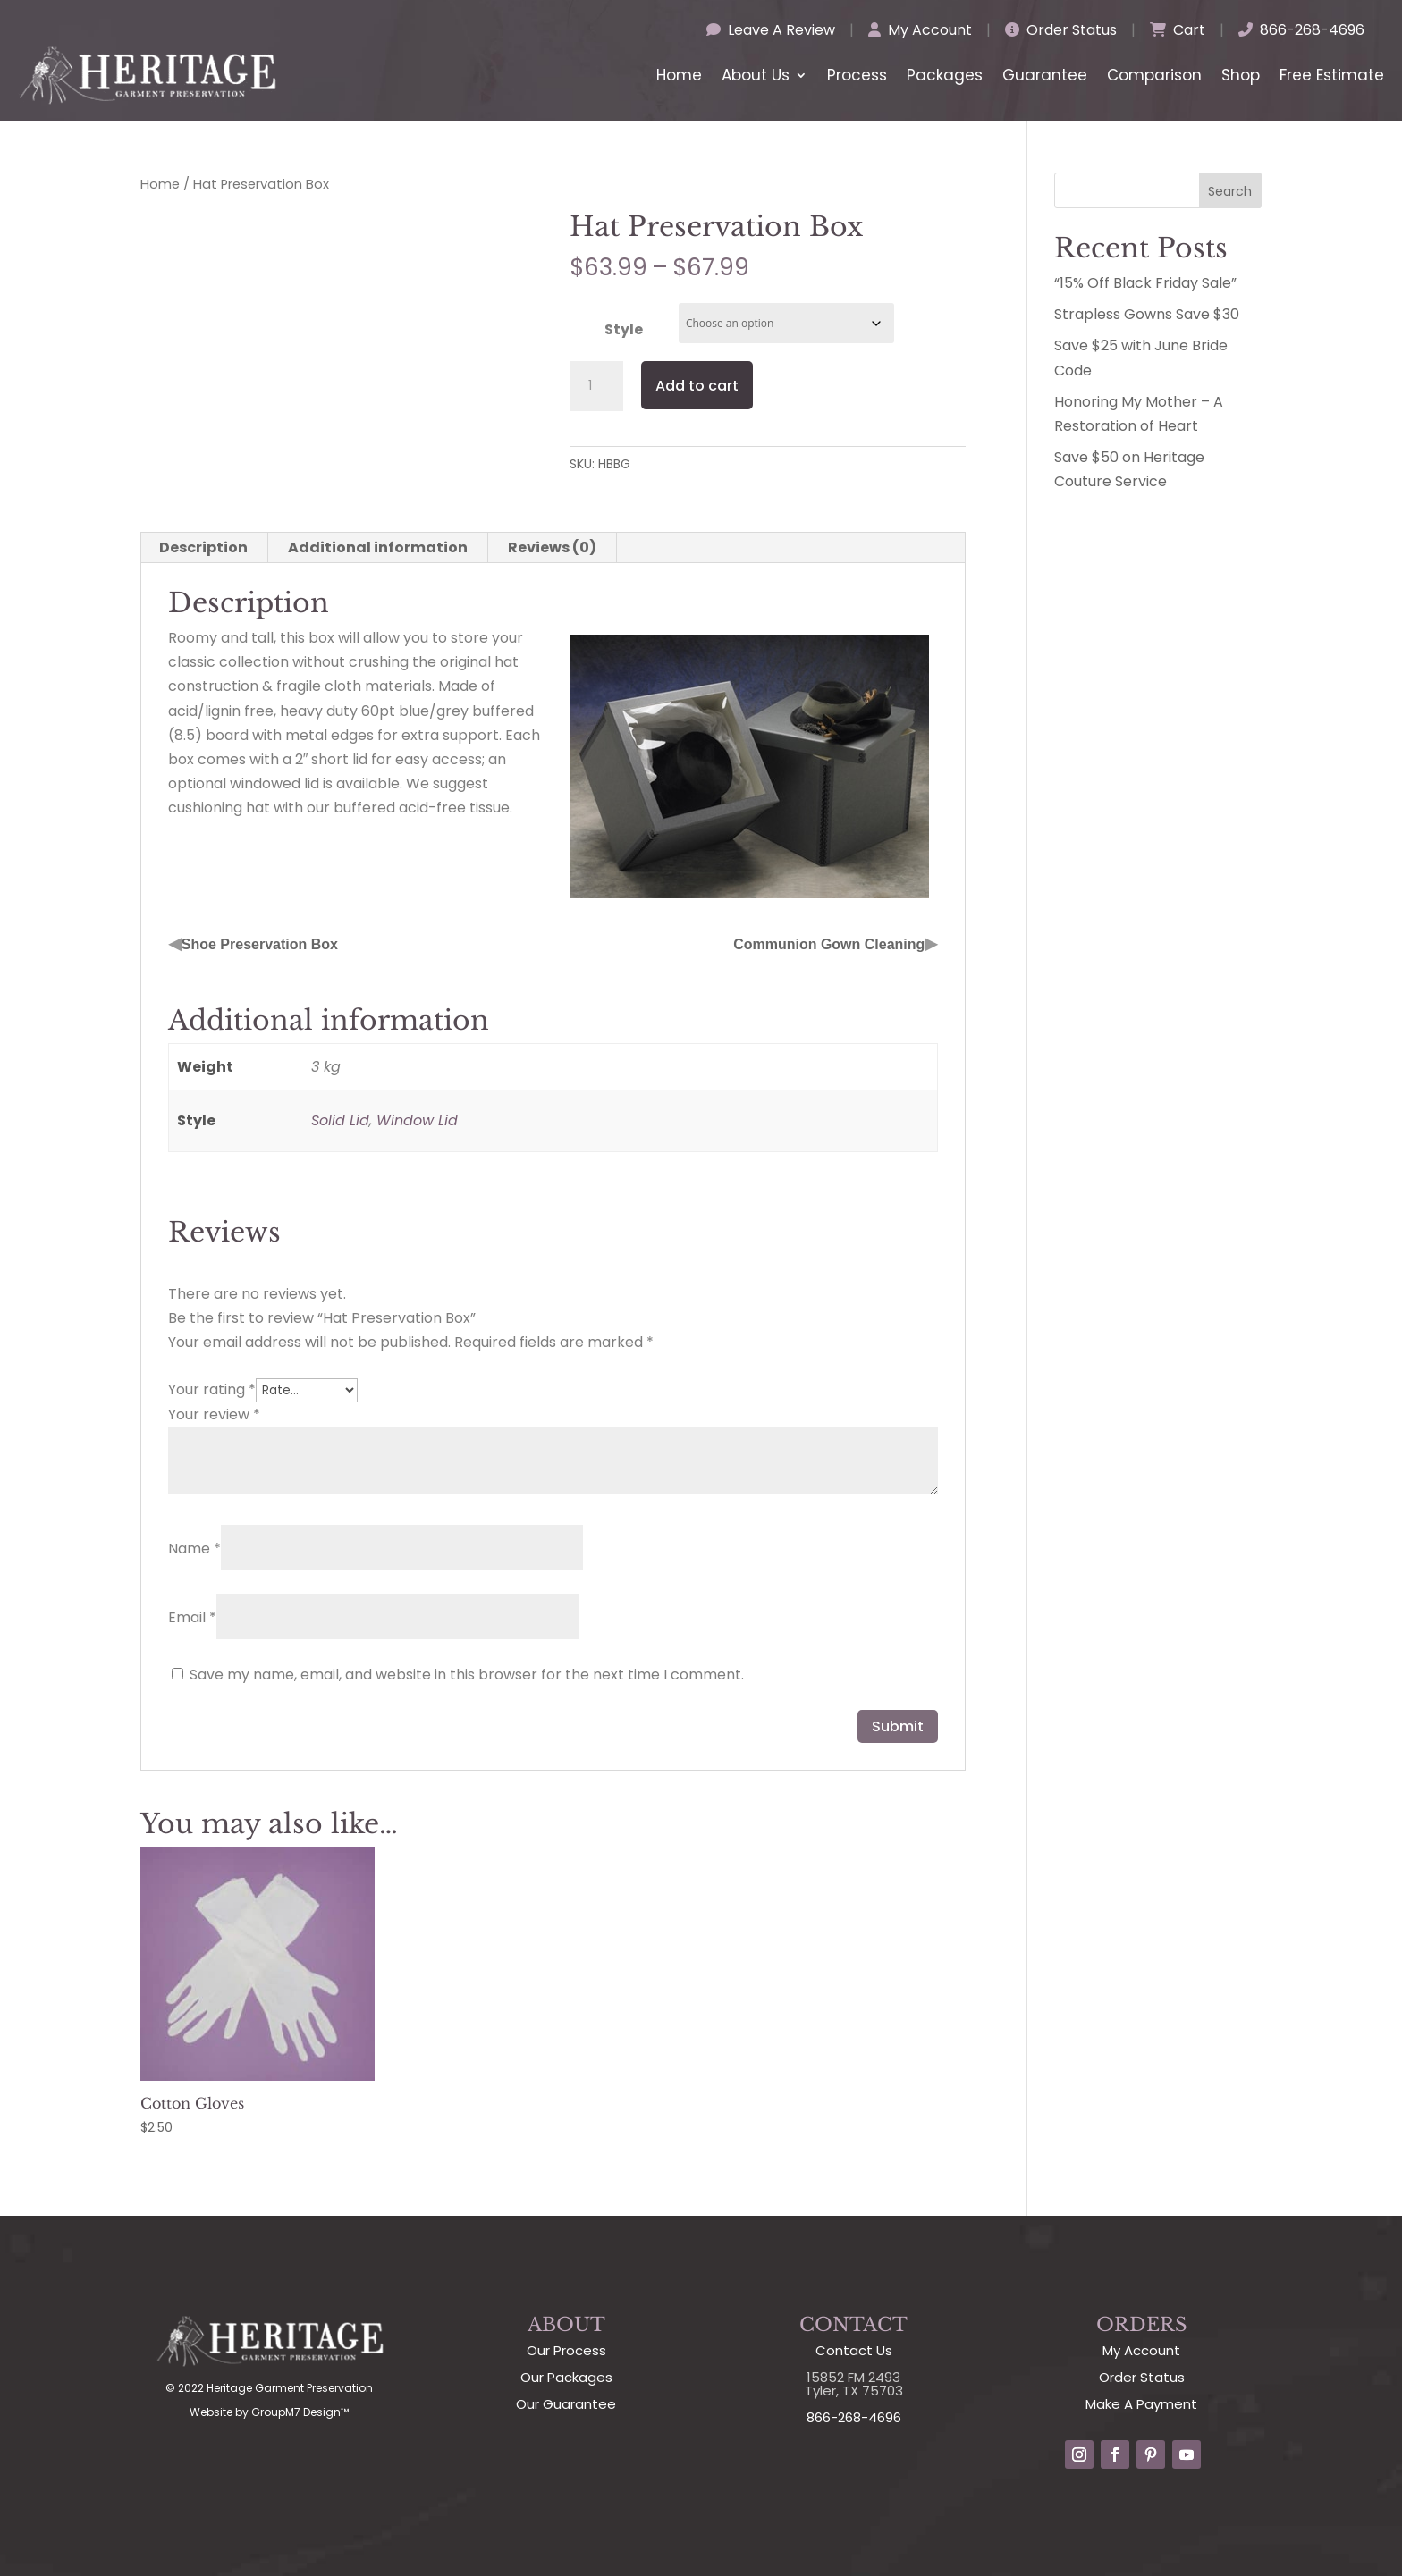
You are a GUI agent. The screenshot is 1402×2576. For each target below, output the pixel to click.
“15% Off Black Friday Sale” (1145, 283)
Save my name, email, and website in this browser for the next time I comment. (467, 1674)
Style (623, 329)
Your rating (212, 1389)
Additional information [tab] (378, 547)
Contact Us (853, 2350)
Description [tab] (203, 547)
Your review (214, 1414)
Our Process (566, 2350)
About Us (756, 75)
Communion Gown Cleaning (829, 944)
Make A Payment (1141, 2404)
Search (1230, 191)
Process (857, 75)
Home (679, 75)
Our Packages (566, 2377)
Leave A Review (770, 30)
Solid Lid (340, 1120)
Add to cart (697, 385)
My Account (920, 30)
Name (194, 1548)
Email (192, 1617)
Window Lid (417, 1120)
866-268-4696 (1301, 30)
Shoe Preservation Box (260, 944)
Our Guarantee (566, 2404)
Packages (945, 75)
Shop (1240, 75)
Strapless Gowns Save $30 (1146, 314)
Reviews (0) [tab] (552, 547)
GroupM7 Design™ (300, 2412)
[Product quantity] (596, 386)
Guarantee (1044, 75)
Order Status (1061, 30)
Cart (1177, 30)
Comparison (1154, 75)
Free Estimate (1332, 75)
